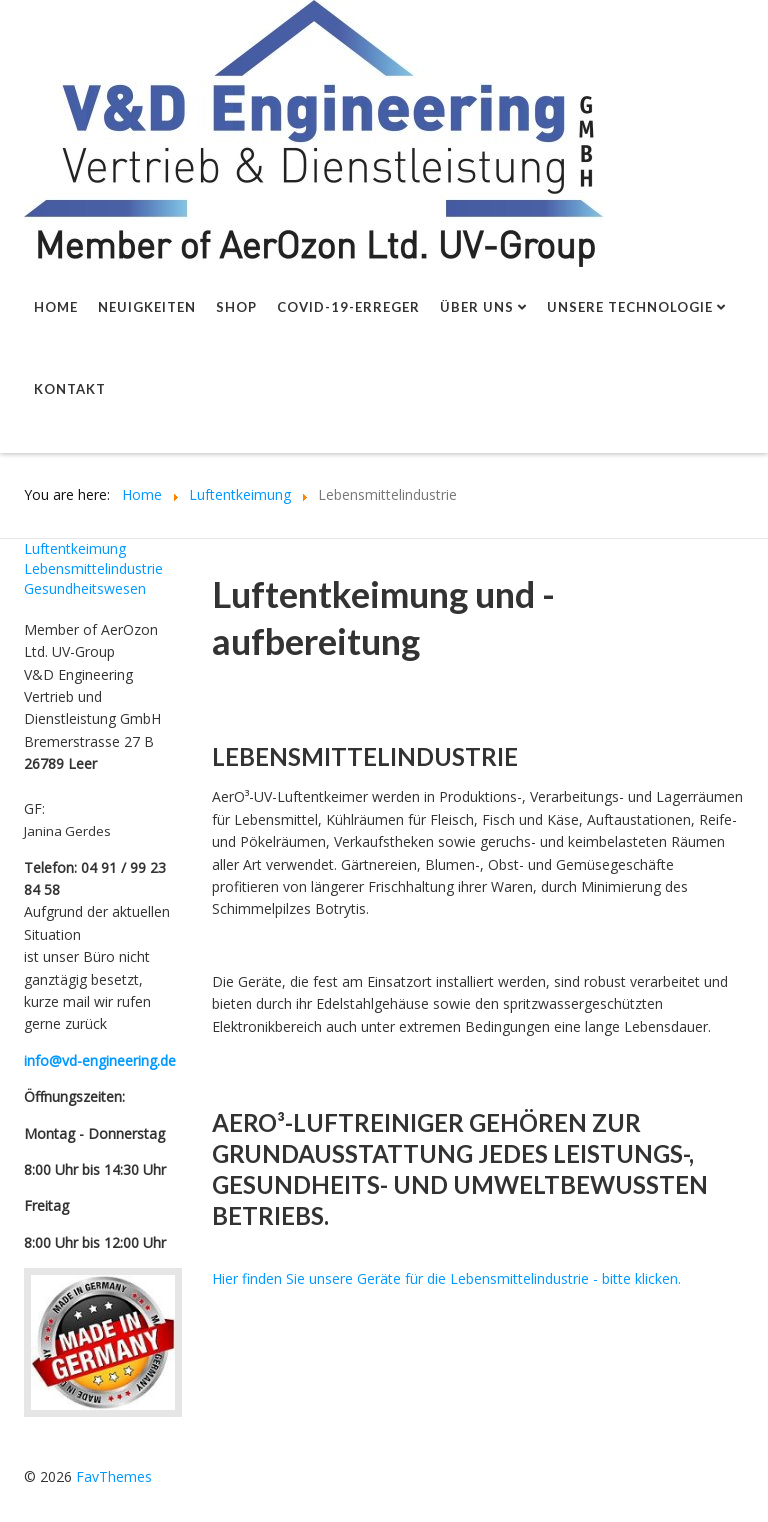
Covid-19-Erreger (348, 307)
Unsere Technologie (630, 307)
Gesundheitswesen (85, 588)
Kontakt (70, 389)
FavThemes (114, 1476)
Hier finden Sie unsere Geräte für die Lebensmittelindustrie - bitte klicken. (446, 1278)
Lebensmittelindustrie (93, 568)
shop (236, 307)
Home (56, 307)
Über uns (477, 307)
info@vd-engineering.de (100, 1060)
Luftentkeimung (75, 548)
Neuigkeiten (147, 307)
